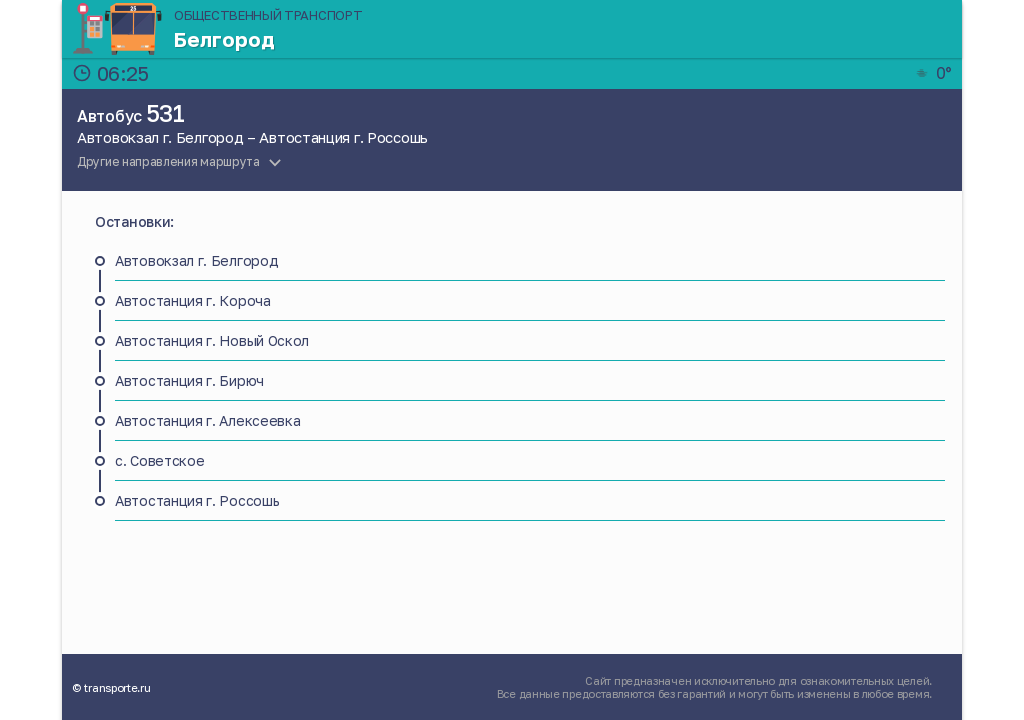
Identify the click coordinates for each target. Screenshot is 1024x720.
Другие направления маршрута (168, 161)
